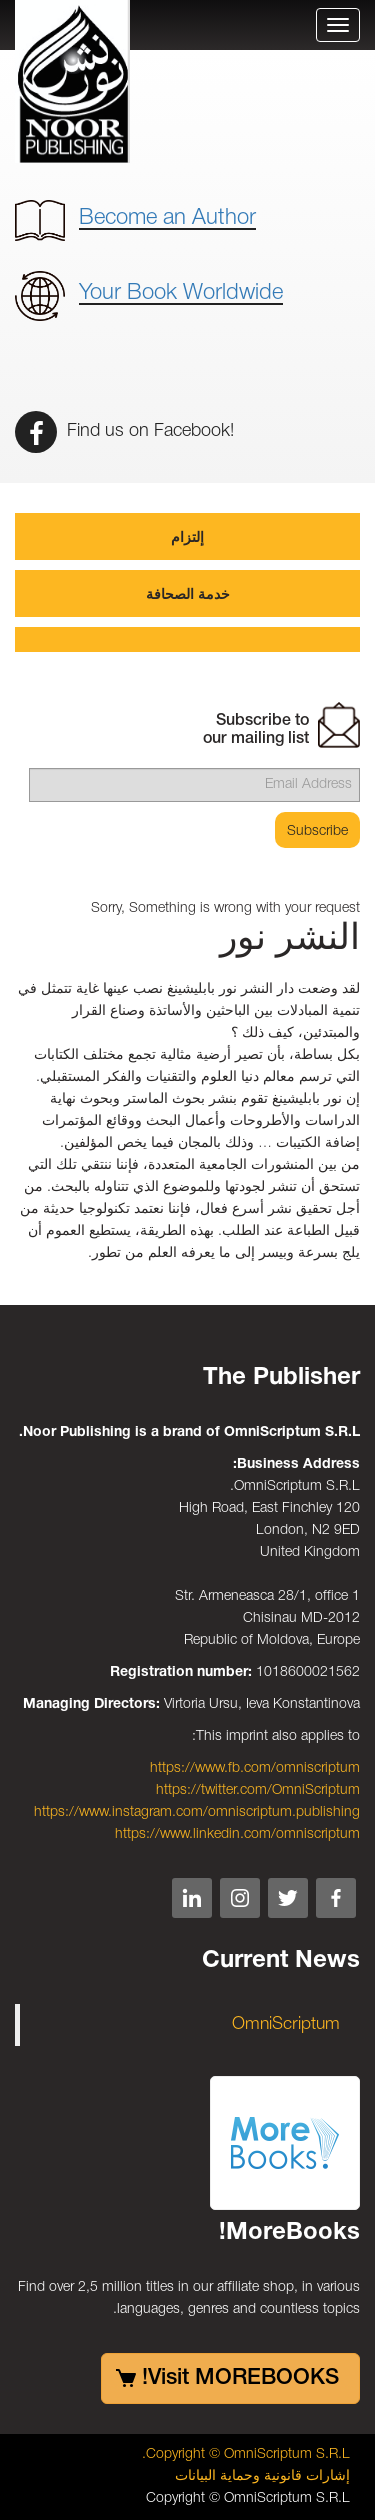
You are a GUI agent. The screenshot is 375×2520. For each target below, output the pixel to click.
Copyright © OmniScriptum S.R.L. (246, 2454)
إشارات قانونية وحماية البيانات (262, 2476)
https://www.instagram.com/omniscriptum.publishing (197, 1812)
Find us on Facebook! (124, 431)
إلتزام (187, 538)
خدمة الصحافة (188, 595)
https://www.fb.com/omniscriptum (255, 1768)
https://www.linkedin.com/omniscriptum (237, 1834)
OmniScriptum (286, 2024)
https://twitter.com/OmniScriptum (258, 1790)
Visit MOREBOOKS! (240, 2378)
